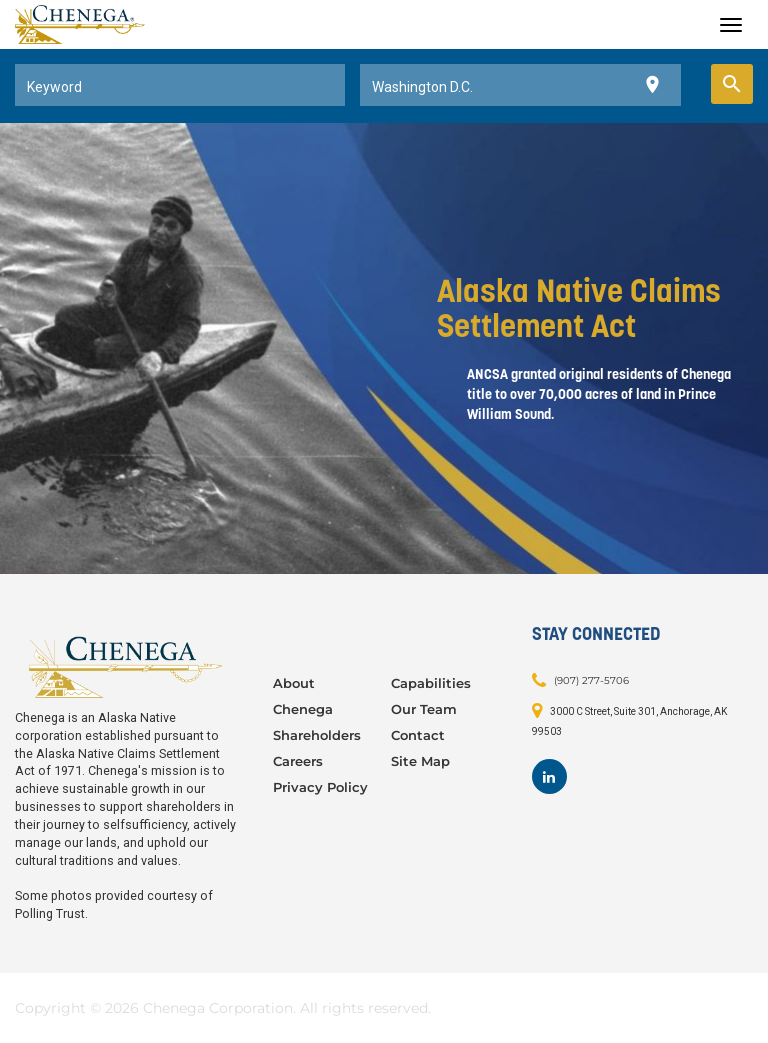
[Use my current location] (652, 85)
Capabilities (431, 683)
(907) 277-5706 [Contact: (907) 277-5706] (591, 680)
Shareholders (317, 735)
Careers (298, 761)
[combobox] (180, 85)
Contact (418, 735)
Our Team (424, 709)
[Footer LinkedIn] (549, 776)
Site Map (420, 761)
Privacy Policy (320, 787)
